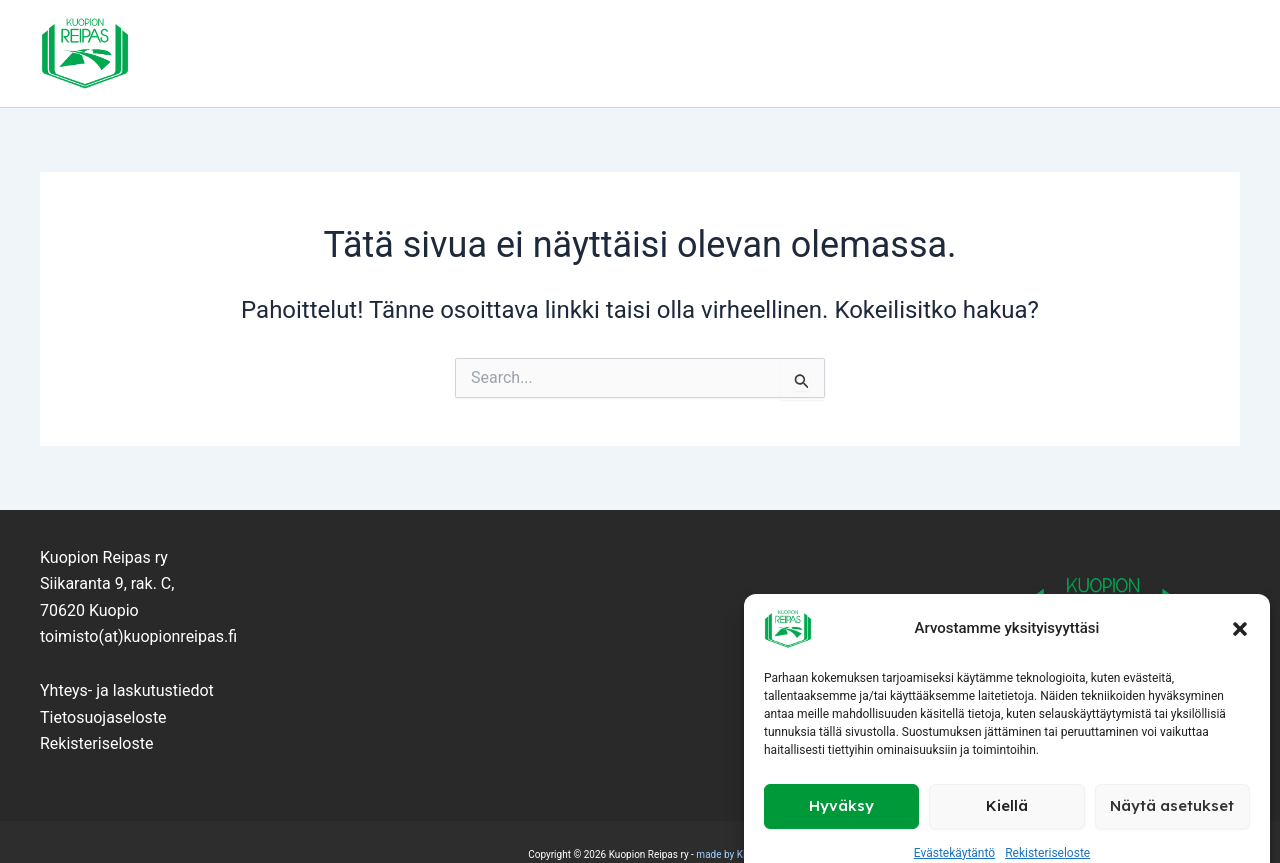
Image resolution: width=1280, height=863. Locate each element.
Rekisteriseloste (1047, 825)
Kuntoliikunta (819, 54)
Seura (425, 54)
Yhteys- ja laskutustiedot (127, 690)
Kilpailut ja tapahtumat (998, 54)
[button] (1240, 601)
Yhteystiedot (1173, 54)
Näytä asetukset (1172, 777)
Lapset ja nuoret (540, 54)
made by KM (723, 854)
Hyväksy (841, 777)
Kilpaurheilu (684, 54)
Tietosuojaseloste (103, 717)
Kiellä (1007, 777)
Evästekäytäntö (954, 825)
